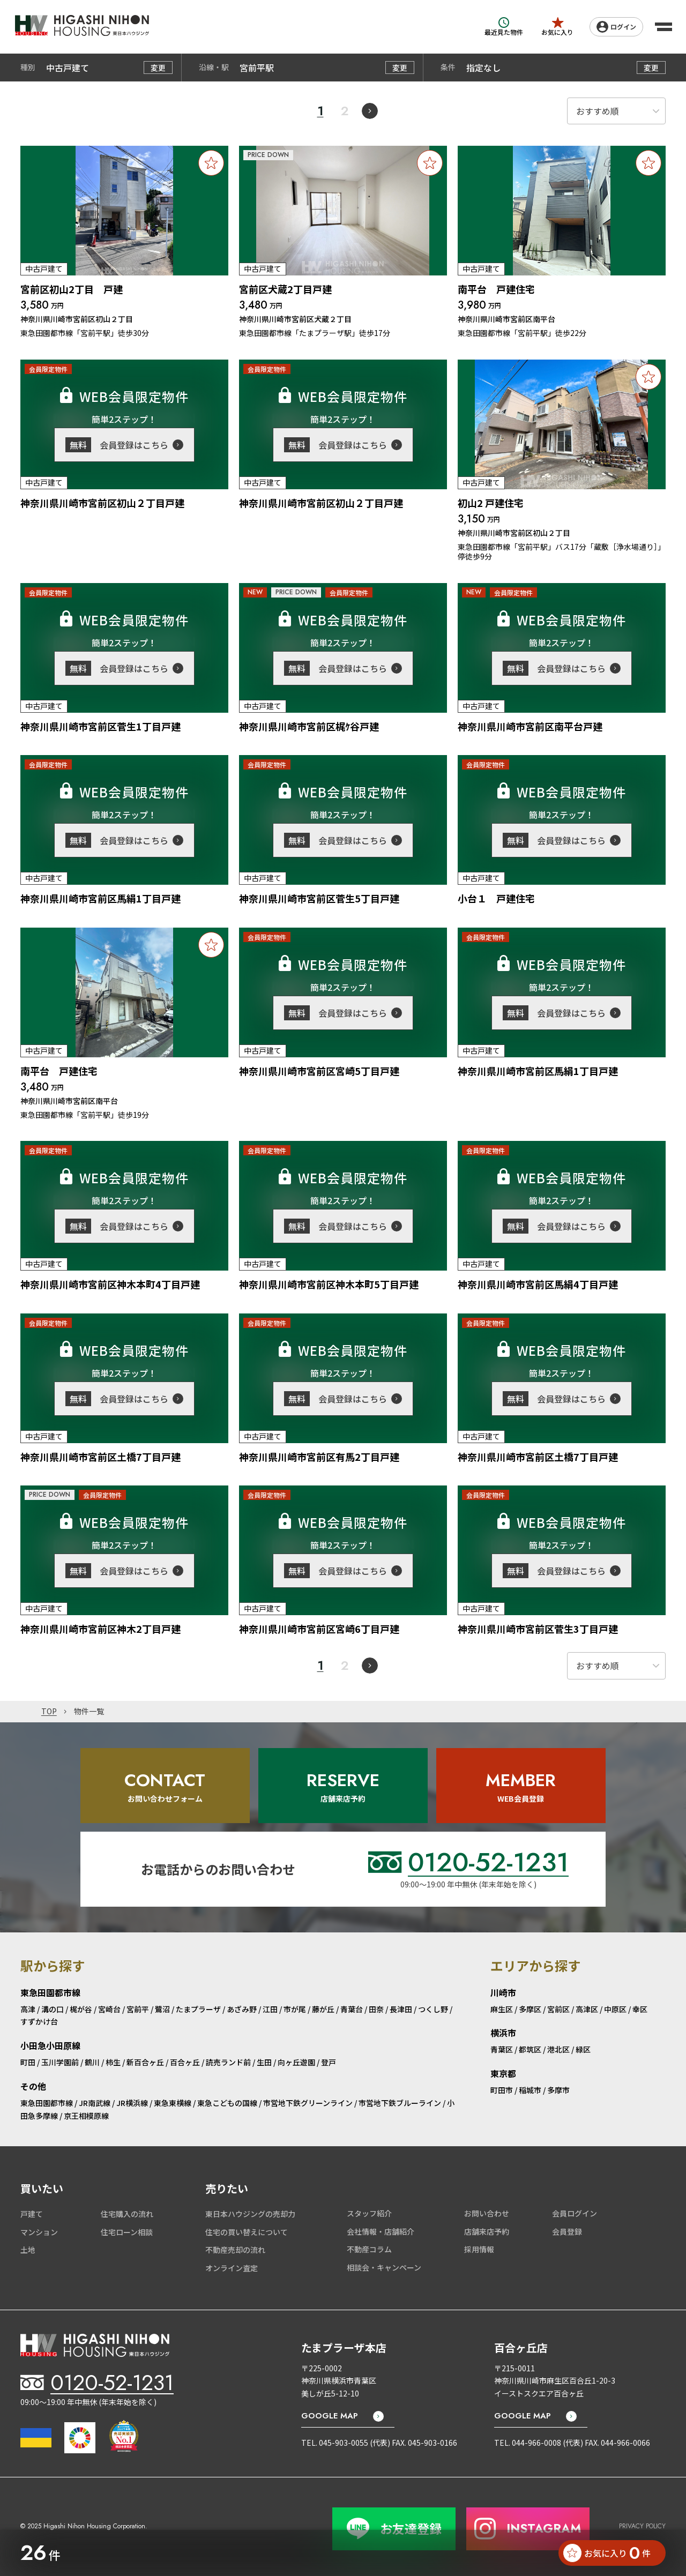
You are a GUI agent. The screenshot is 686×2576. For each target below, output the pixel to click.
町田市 (501, 2090)
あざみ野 (242, 2009)
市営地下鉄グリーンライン (308, 2102)
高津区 (587, 2009)
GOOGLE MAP (329, 2416)
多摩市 (558, 2090)
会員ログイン (574, 2213)
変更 (158, 67)
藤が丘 (323, 2009)
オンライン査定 (231, 2268)
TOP (49, 1711)
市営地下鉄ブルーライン (400, 2102)
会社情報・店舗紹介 (380, 2231)
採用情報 (479, 2249)
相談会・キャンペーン (384, 2267)
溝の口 (52, 2009)
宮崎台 (109, 2009)
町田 (27, 2062)
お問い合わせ (486, 2213)
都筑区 (530, 2049)
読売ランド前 (228, 2062)
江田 (270, 2009)
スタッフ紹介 (369, 2213)
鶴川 (92, 2062)
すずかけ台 (39, 2021)
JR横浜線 (132, 2102)
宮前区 (558, 2009)
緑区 (583, 2049)
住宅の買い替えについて (246, 2232)
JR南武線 (94, 2102)
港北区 (558, 2049)
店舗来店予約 (486, 2231)
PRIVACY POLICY (642, 2526)
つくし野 (433, 2009)
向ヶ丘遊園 (296, 2062)
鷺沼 (162, 2009)
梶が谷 (81, 2009)
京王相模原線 (86, 2115)
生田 (264, 2062)
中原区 (615, 2009)
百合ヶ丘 (185, 2062)
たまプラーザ (198, 2009)
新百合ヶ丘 (145, 2062)
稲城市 (530, 2090)
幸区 (639, 2009)
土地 (27, 2249)
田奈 (376, 2009)
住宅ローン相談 (127, 2232)
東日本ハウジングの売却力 (250, 2213)
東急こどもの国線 (227, 2102)
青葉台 (351, 2009)
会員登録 (567, 2231)
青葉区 (501, 2049)
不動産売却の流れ (235, 2249)
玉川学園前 (60, 2062)
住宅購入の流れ (127, 2213)
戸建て (31, 2213)
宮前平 (137, 2009)
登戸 (328, 2062)
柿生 (113, 2062)
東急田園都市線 (46, 2102)
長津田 (401, 2009)
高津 (27, 2009)
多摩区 (530, 2009)
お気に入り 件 (607, 2553)
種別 (27, 67)
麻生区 (501, 2009)
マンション (39, 2232)
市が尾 (295, 2009)
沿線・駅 (214, 67)
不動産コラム (369, 2249)
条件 (448, 67)
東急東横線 (172, 2102)
